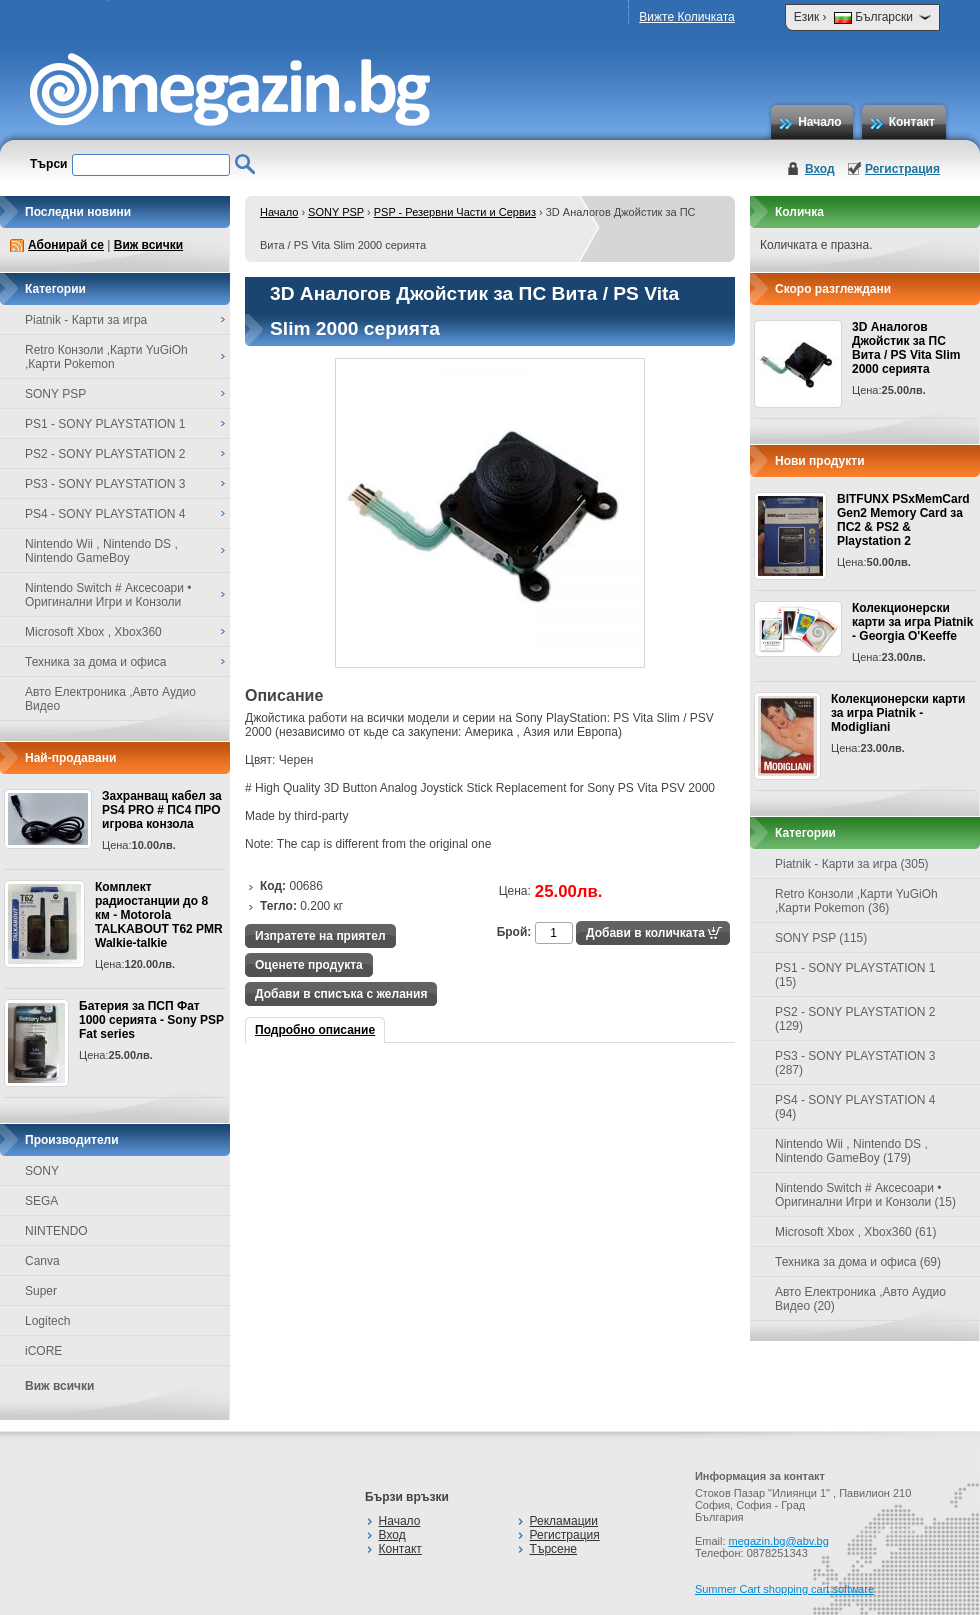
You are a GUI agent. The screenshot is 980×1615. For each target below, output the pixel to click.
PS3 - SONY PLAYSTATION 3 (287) (855, 1063)
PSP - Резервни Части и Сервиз (455, 212)
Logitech (47, 1321)
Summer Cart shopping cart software (784, 1589)
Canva (42, 1261)
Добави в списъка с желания (341, 994)
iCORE (43, 1351)
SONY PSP (336, 212)
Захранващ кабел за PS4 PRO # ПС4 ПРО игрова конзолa (162, 810)
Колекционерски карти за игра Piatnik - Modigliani (898, 713)
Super (41, 1291)
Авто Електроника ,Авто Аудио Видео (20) (860, 1299)
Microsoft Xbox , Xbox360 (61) (855, 1232)
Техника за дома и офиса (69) (858, 1262)
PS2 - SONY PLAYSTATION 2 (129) (855, 1019)
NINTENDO (56, 1231)
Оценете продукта (309, 965)
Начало (819, 122)
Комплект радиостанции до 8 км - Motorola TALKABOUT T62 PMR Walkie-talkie (159, 915)
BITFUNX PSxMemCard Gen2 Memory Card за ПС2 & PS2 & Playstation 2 (903, 520)
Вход (820, 169)
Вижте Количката (686, 17)
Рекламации (564, 1521)
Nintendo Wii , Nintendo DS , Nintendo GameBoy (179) (851, 1151)
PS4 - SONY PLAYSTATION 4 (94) (855, 1107)
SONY (42, 1171)
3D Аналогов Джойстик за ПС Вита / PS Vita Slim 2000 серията (906, 348)
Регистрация (902, 169)
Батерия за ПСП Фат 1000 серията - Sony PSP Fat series (151, 1020)
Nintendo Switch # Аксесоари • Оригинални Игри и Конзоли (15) (865, 1195)
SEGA (41, 1201)
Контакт (912, 122)
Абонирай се (66, 245)
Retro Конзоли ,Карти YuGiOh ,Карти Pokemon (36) (856, 901)
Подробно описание (315, 1030)
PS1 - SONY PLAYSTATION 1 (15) (855, 975)
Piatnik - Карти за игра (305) (852, 864)
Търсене (553, 1549)
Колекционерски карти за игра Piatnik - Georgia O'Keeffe (912, 622)
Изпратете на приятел (320, 936)
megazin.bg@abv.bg (779, 1541)
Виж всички (148, 245)
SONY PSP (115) (821, 938)
